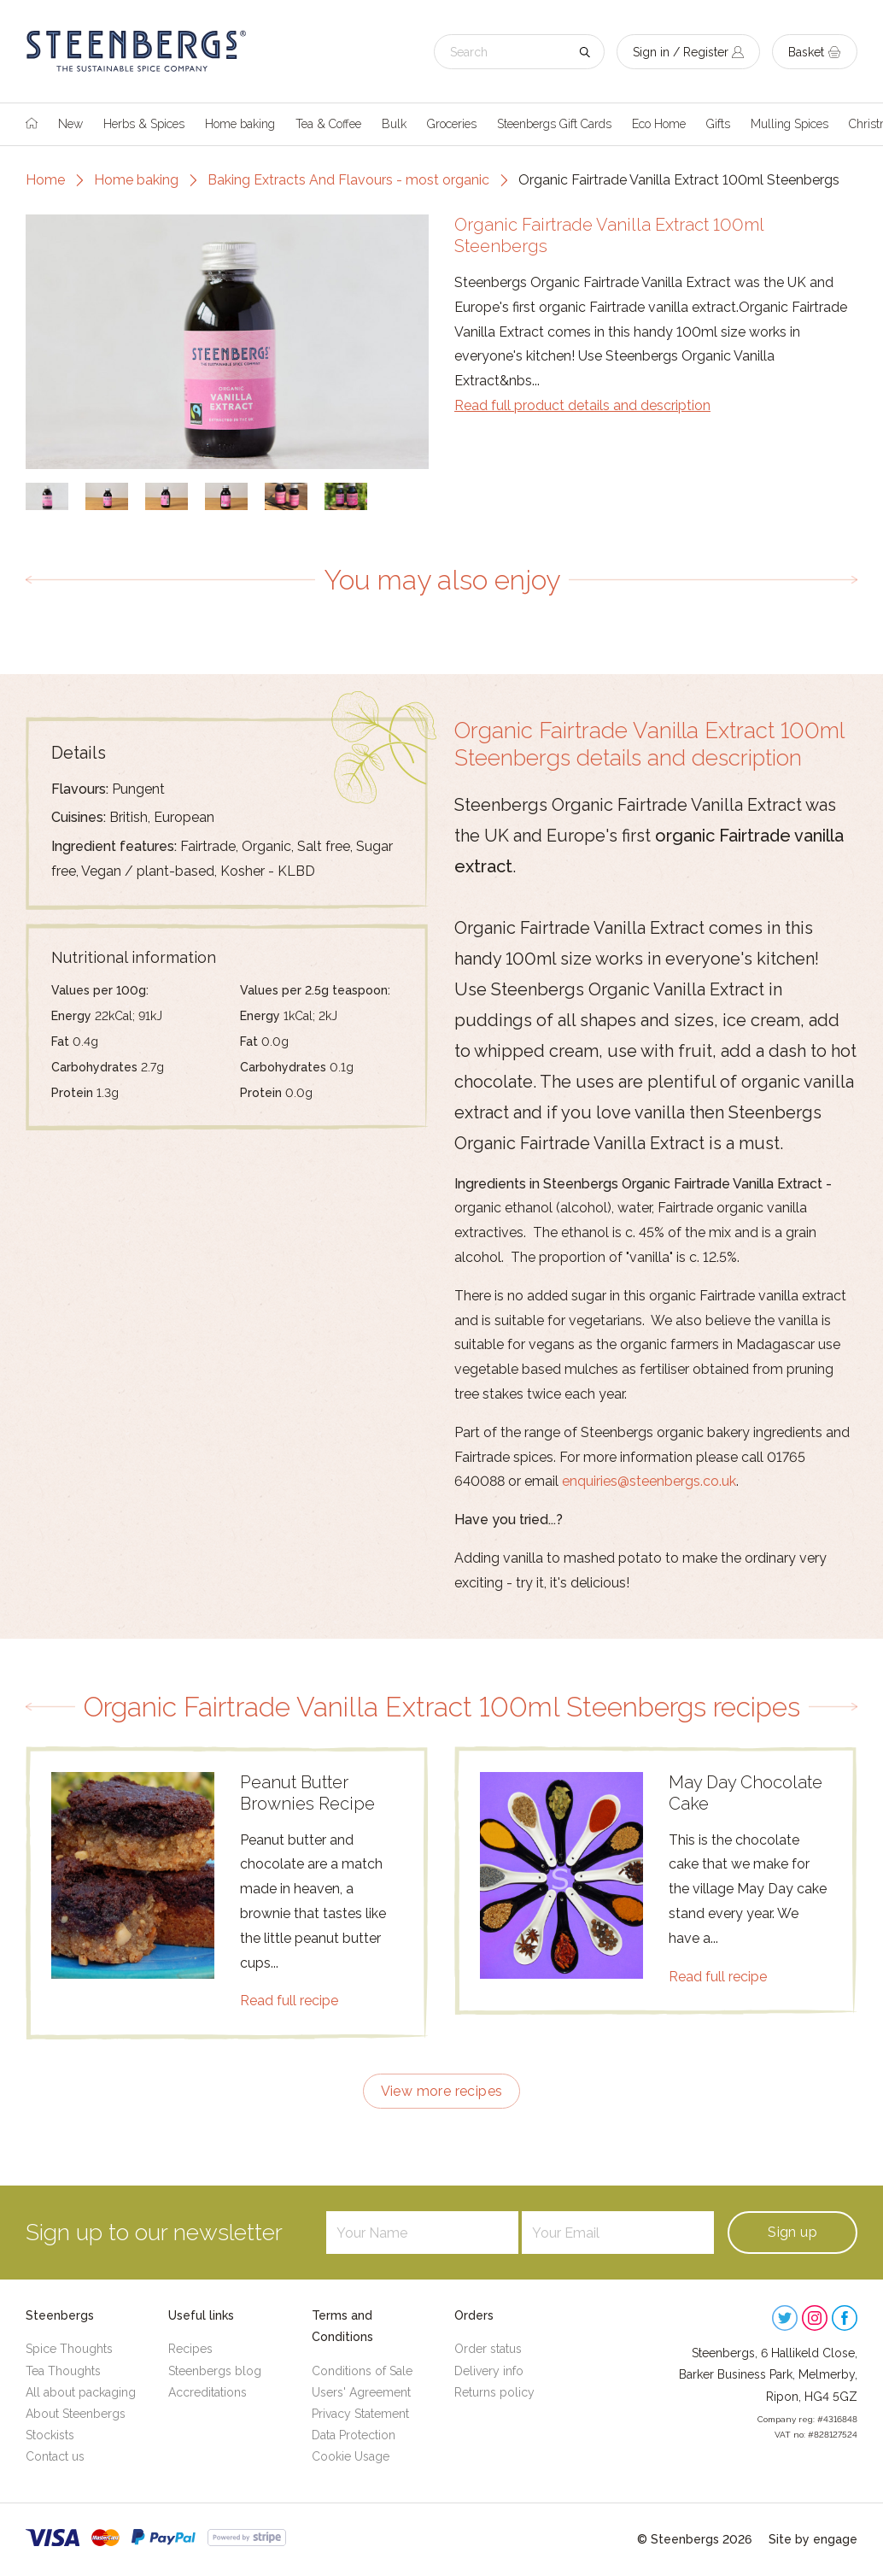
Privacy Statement (360, 2414)
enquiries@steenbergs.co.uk (649, 1481)
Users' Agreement (361, 2392)
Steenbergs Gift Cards (554, 124)
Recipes (190, 2349)
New (70, 124)
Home (45, 180)
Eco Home (659, 124)
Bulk (394, 124)
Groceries (452, 124)
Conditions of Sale (362, 2371)
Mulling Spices (789, 124)
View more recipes (442, 2091)
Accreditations (207, 2392)
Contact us (55, 2456)
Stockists (50, 2435)
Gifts (718, 124)
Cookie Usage (350, 2456)
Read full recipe (289, 2000)
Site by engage (813, 2539)
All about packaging (81, 2392)
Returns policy (494, 2392)
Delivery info (488, 2371)
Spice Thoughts (69, 2349)
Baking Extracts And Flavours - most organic (348, 180)
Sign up (792, 2232)
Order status (488, 2349)
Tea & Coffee (328, 124)
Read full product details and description (582, 405)
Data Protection (353, 2435)
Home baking (240, 124)
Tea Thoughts (63, 2371)
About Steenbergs (76, 2414)
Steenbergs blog (214, 2371)
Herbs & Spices (143, 124)
